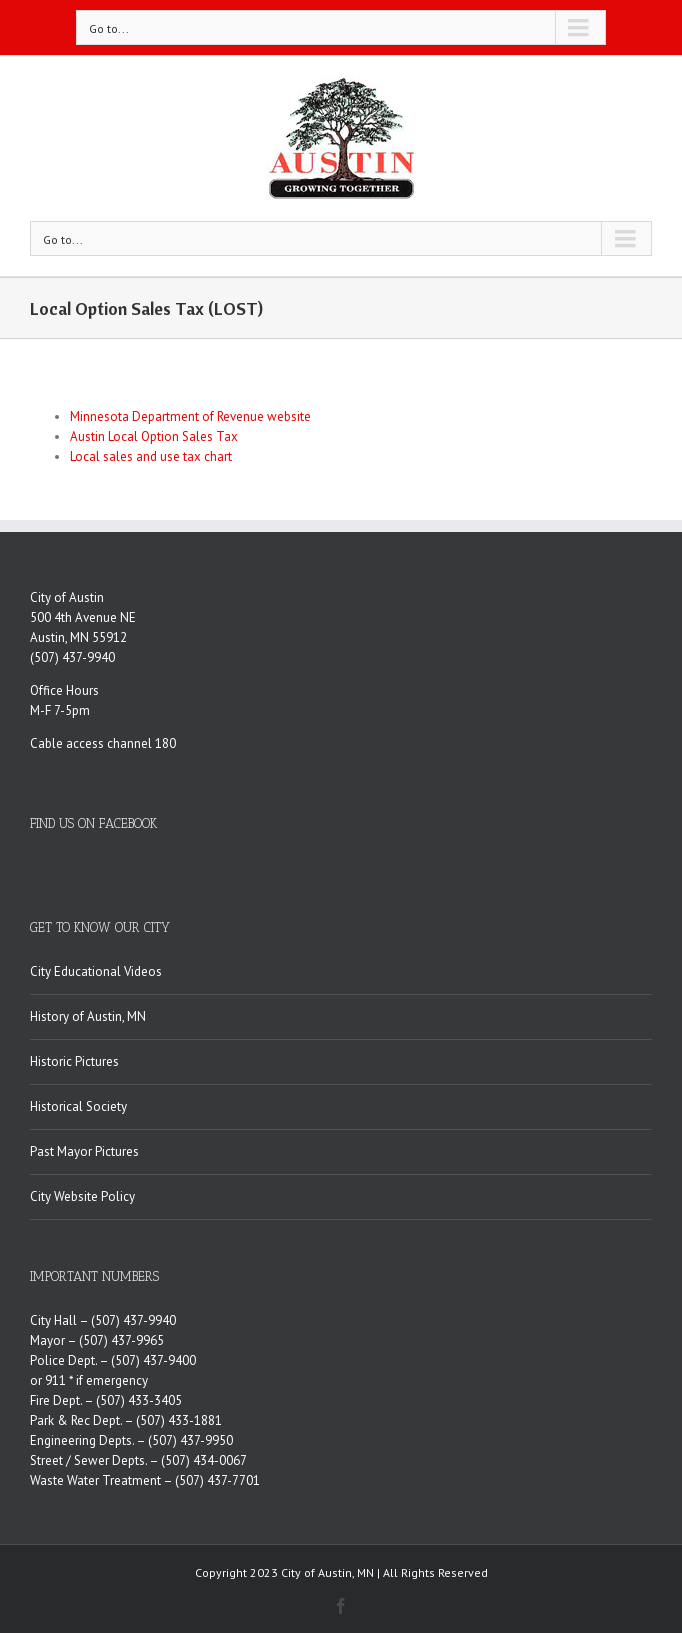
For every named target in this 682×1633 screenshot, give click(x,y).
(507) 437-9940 (72, 657)
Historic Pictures (74, 1061)
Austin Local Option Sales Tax (154, 436)
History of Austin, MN (88, 1016)
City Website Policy (82, 1196)
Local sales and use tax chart (151, 456)
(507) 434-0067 (204, 1460)
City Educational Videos (96, 971)
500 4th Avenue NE (83, 617)
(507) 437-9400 (153, 1360)
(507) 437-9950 (190, 1440)
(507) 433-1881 (179, 1420)
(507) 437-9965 (121, 1340)
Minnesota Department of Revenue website (190, 416)
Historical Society (78, 1106)
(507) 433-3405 (139, 1400)
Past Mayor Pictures (84, 1151)
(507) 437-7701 (217, 1480)
